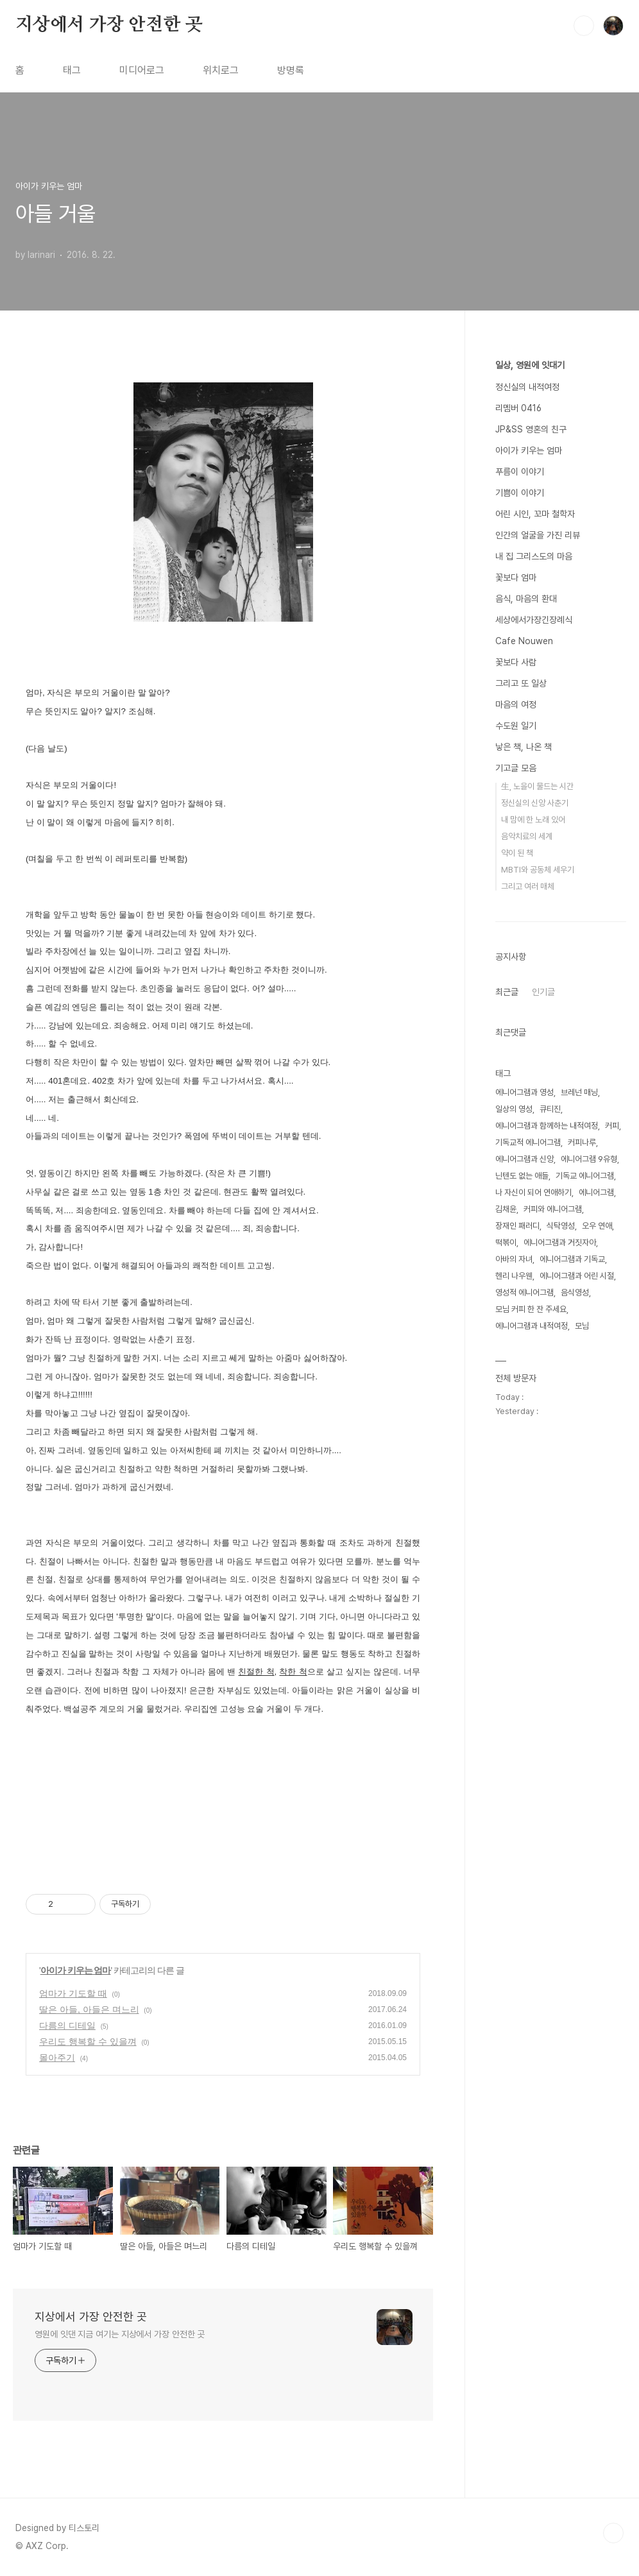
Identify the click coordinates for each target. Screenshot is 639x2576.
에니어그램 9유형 (589, 1159)
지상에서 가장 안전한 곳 (108, 25)
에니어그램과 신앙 (524, 1159)
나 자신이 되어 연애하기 (533, 1192)
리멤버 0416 (518, 408)
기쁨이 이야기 (519, 493)
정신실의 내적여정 (527, 387)
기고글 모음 (515, 768)
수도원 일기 (515, 726)
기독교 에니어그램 (585, 1176)
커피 (612, 1125)
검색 (583, 25)
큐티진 (550, 1109)
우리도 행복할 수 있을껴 (88, 2041)
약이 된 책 (517, 853)
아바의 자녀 (513, 1259)
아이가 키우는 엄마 (75, 1970)
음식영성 (575, 1292)
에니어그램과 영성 (524, 1092)
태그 (72, 70)
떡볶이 (505, 1242)
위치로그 (221, 70)
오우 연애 (597, 1226)
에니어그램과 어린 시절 (577, 1276)
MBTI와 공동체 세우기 (537, 869)
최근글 (506, 992)
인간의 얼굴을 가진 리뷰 (537, 535)
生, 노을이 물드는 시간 (537, 786)
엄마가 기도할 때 (73, 1993)
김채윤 (505, 1209)
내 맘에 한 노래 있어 (533, 819)
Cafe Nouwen (524, 641)
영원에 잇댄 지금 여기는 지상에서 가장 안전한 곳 (120, 2334)
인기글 (543, 992)
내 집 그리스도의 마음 (533, 556)
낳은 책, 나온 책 (523, 747)
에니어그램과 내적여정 (531, 1326)
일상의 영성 (513, 1109)
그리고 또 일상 (521, 683)
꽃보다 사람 (515, 662)
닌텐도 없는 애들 (522, 1176)
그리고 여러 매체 (527, 886)
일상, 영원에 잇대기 (530, 365)
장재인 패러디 (517, 1226)
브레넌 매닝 (579, 1092)
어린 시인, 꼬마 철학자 (535, 514)
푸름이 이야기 (519, 471)
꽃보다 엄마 (515, 577)
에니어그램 (596, 1192)
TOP (613, 2533)
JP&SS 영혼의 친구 (531, 429)
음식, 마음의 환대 (526, 598)
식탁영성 (561, 1226)
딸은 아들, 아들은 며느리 (89, 2009)
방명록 (290, 70)
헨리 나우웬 (513, 1276)
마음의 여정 (515, 704)
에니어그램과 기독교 (572, 1259)
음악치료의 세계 (526, 836)
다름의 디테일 (67, 2025)
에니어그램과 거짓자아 (560, 1242)
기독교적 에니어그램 (528, 1142)
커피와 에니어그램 (553, 1209)
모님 (582, 1326)
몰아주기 (57, 2057)
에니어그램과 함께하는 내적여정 (546, 1125)
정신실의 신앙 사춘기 (534, 803)
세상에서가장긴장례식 (533, 620)
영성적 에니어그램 (524, 1292)
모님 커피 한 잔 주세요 (531, 1309)
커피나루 (582, 1142)
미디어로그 (141, 70)
